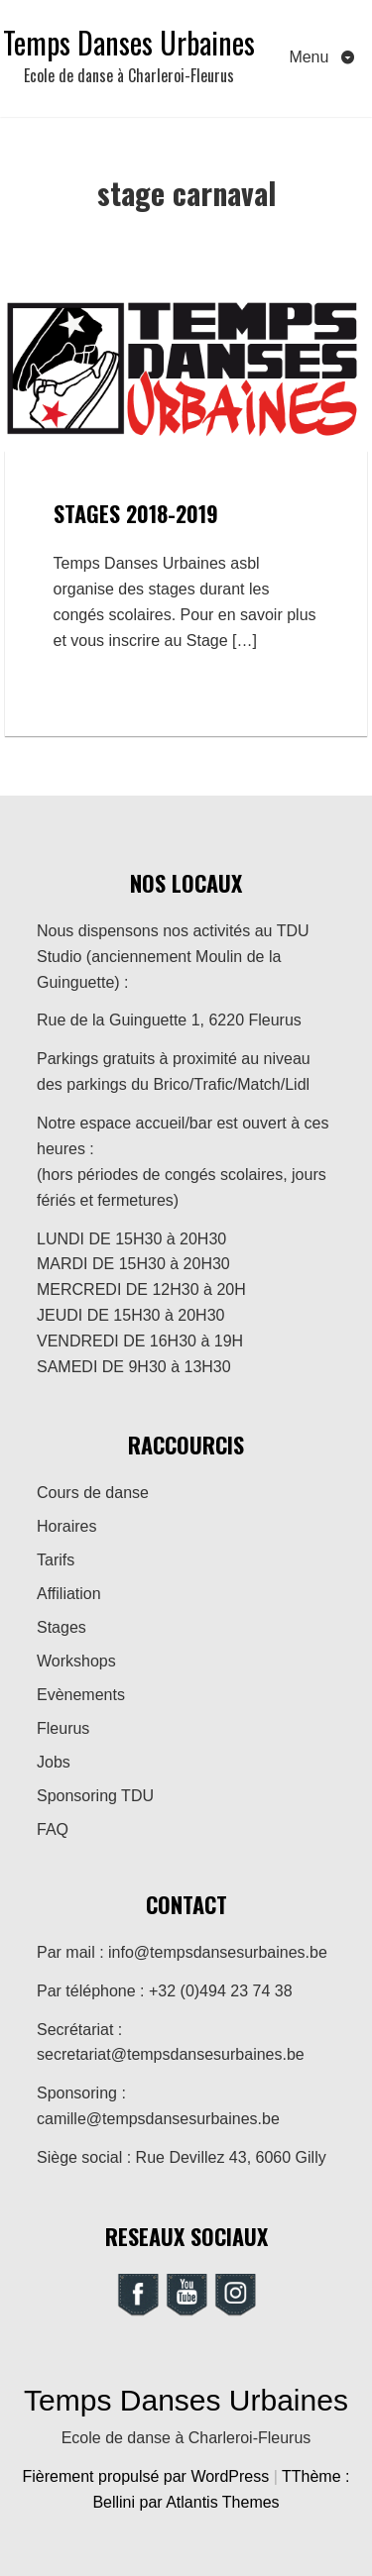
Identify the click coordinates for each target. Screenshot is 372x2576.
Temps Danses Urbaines (129, 42)
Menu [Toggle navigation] (310, 57)
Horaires (66, 1526)
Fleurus (63, 1728)
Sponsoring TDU (95, 1795)
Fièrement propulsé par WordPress (148, 2476)
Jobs (53, 1762)
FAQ (52, 1829)
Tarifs (55, 1560)
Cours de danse (93, 1492)
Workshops (76, 1661)
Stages (61, 1627)
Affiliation (69, 1593)
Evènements (81, 1694)
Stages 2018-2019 (136, 513)
